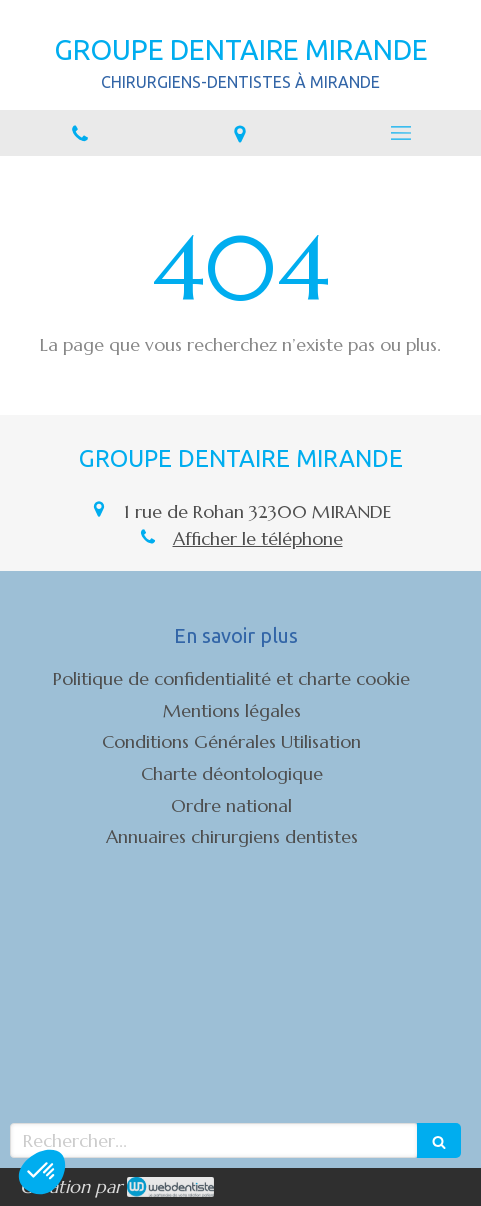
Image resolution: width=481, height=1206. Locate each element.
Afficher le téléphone (258, 538)
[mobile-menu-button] (401, 133)
